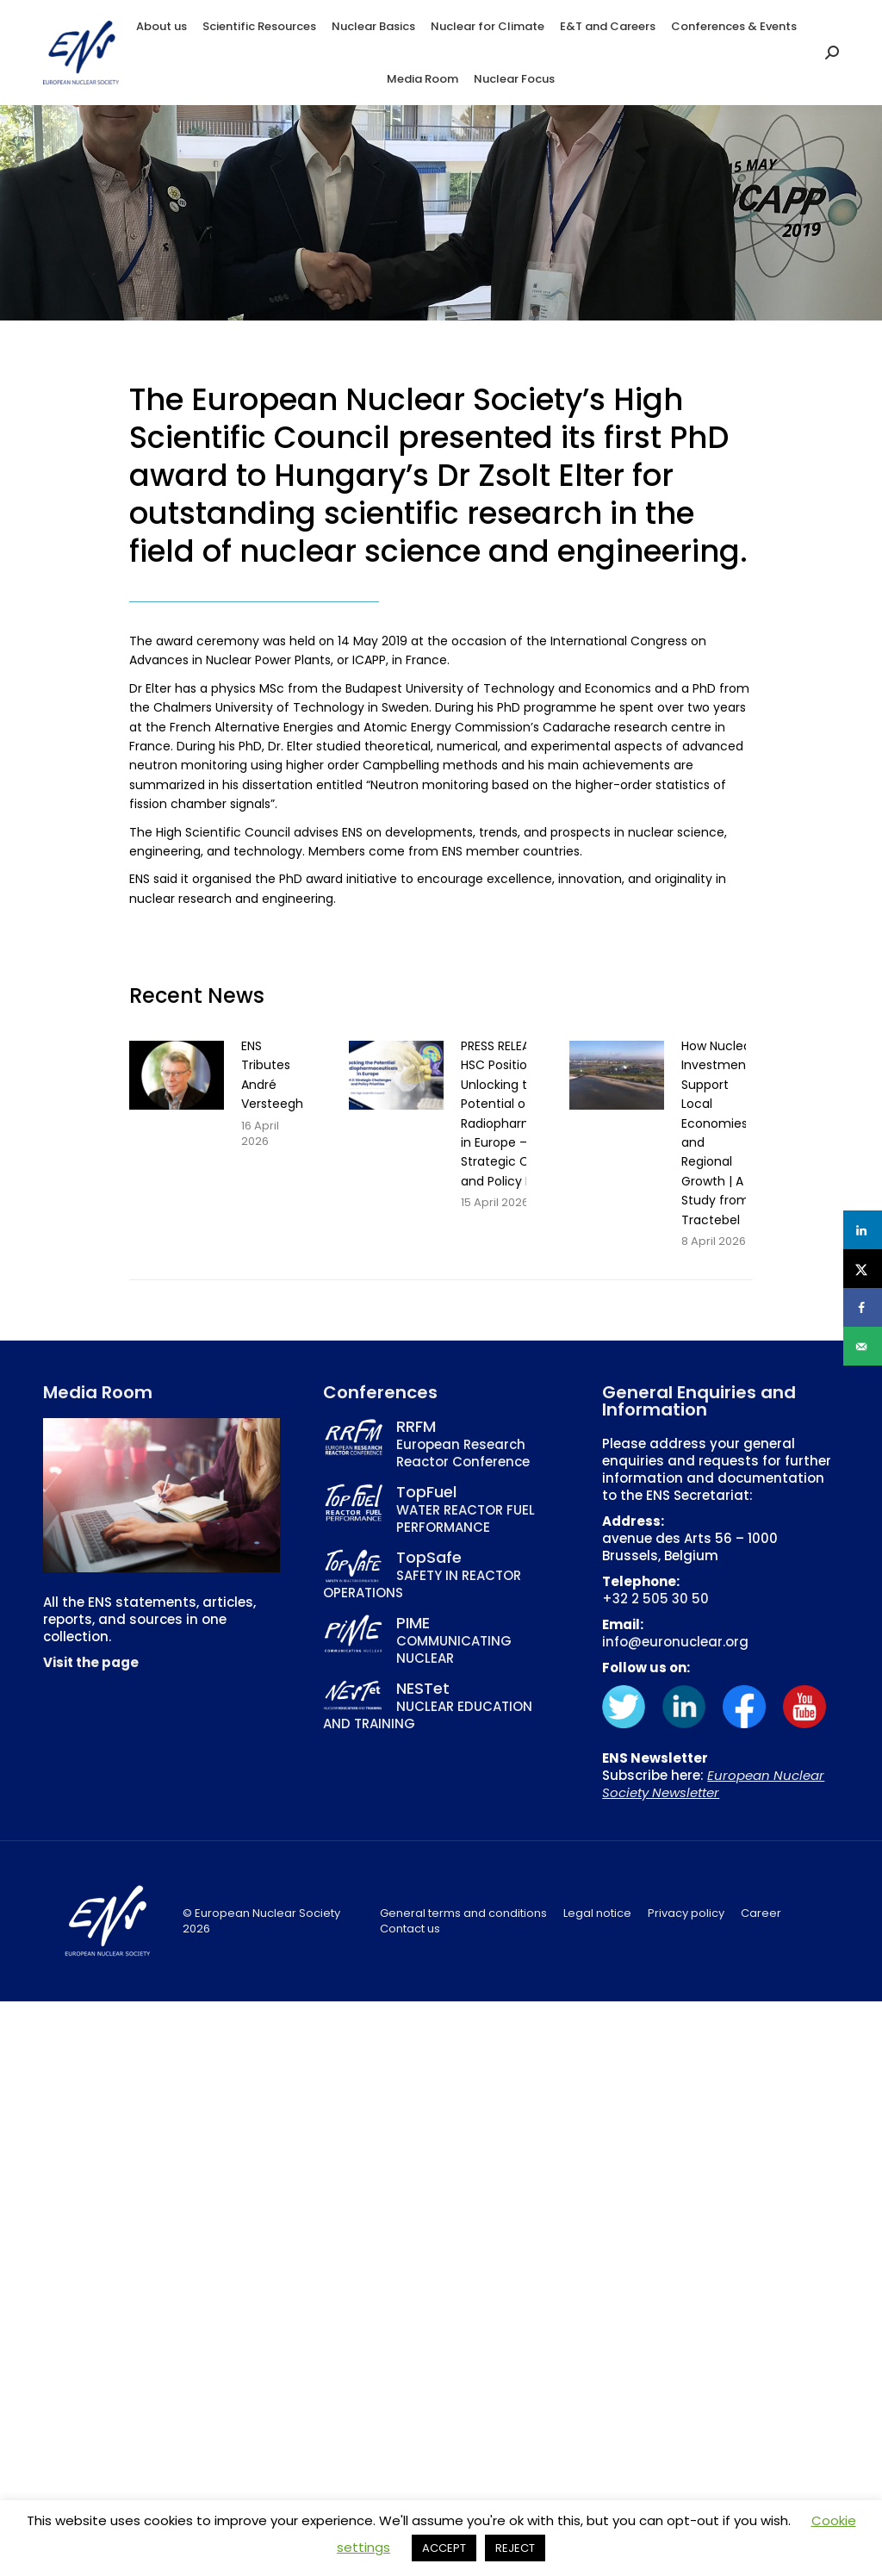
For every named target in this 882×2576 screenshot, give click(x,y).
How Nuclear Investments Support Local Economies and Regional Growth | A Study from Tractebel (719, 1133)
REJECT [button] (515, 2548)
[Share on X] (862, 1268)
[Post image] (176, 1075)
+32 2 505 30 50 (655, 1599)
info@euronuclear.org (675, 1642)
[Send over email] (862, 1346)
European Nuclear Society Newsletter (713, 1783)
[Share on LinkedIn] (862, 1229)
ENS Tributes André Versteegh (272, 1074)
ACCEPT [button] (444, 2548)
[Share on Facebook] (862, 1307)
